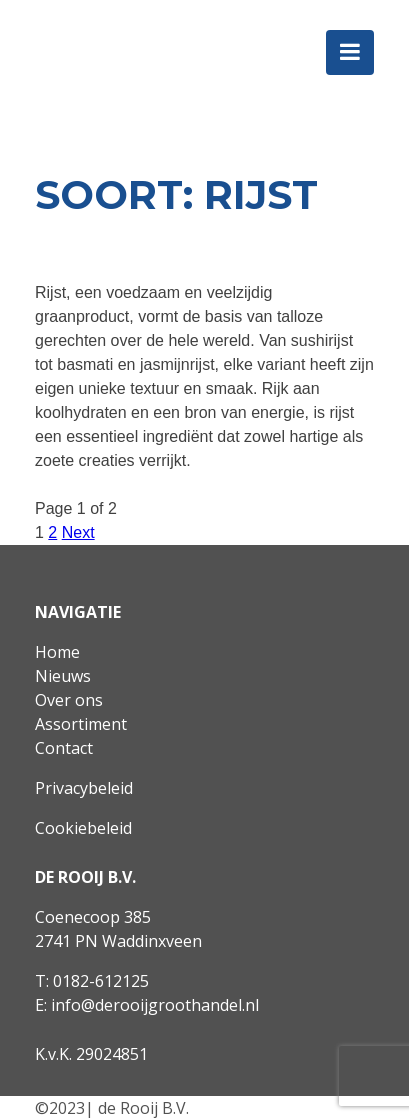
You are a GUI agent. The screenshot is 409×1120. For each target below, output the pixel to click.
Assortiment (81, 724)
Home (57, 652)
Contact (64, 748)
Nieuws (63, 676)
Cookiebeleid (83, 828)
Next (78, 532)
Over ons (69, 700)
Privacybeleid (84, 788)
